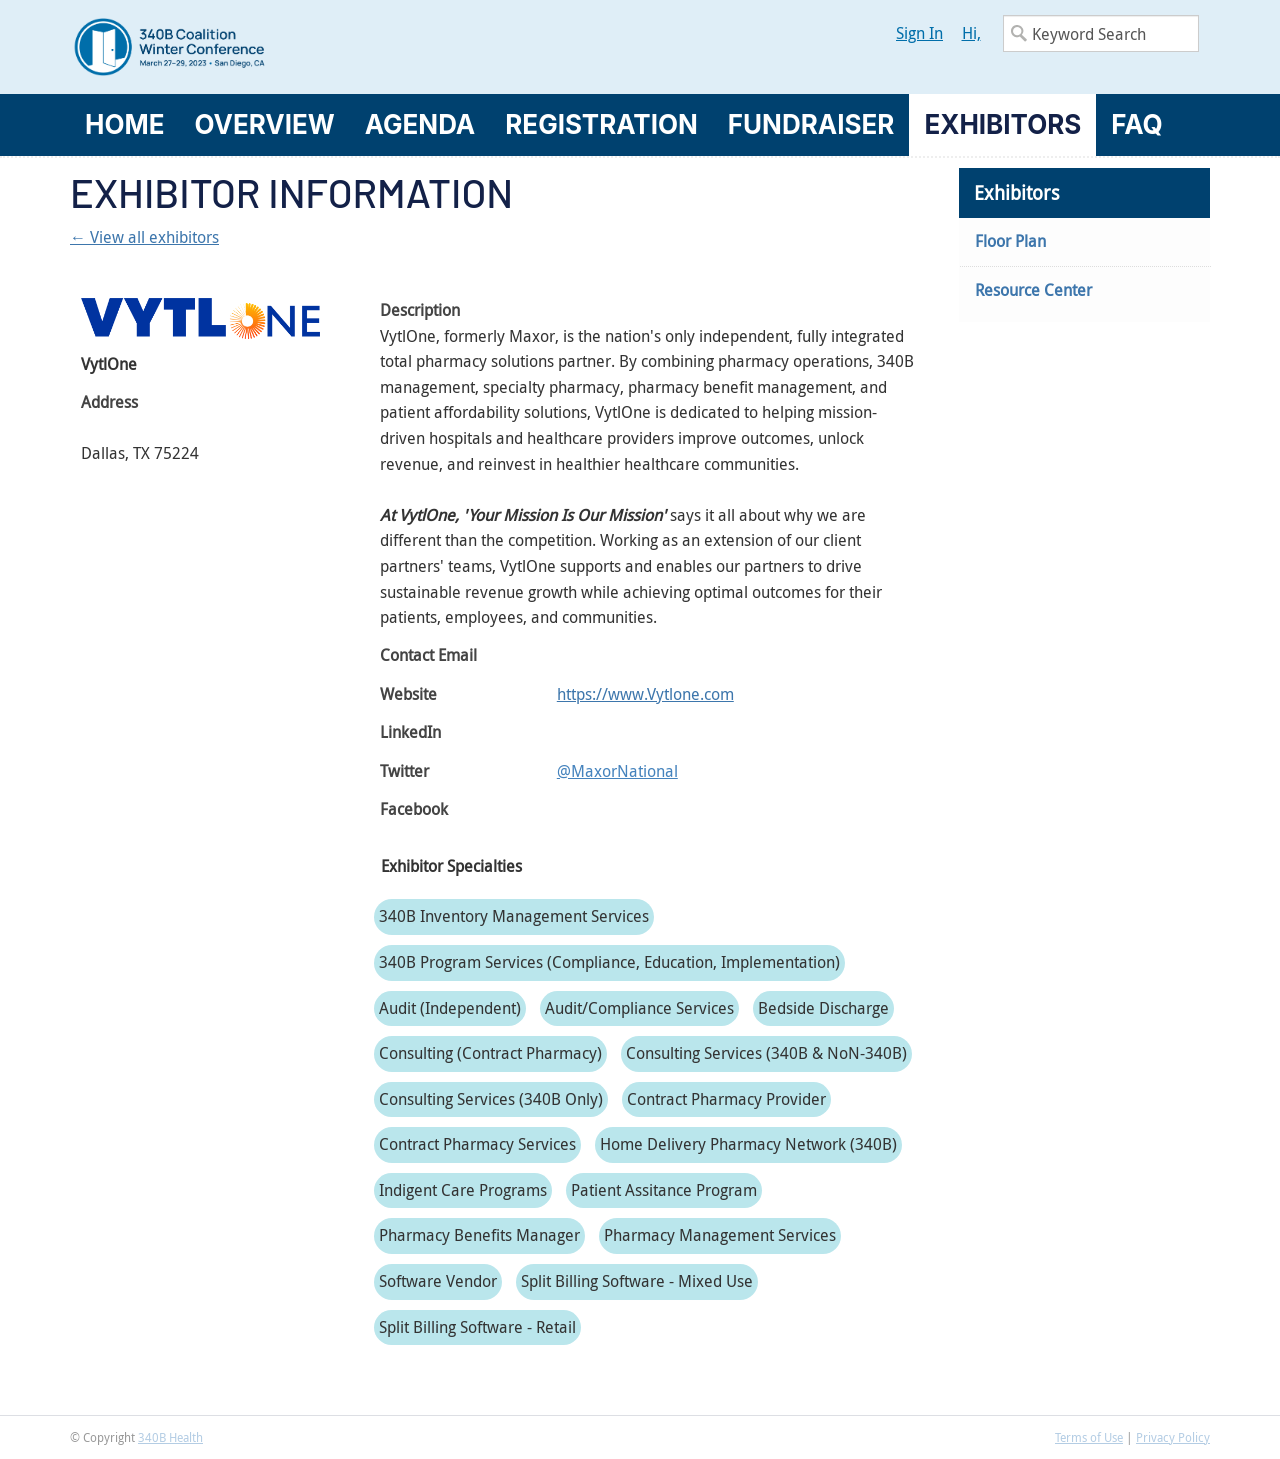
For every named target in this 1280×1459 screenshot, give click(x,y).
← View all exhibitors (144, 237)
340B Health (170, 1437)
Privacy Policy (1173, 1437)
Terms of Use (1089, 1437)
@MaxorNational (617, 771)
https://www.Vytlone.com (645, 694)
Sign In (919, 33)
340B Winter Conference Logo (355, 47)
